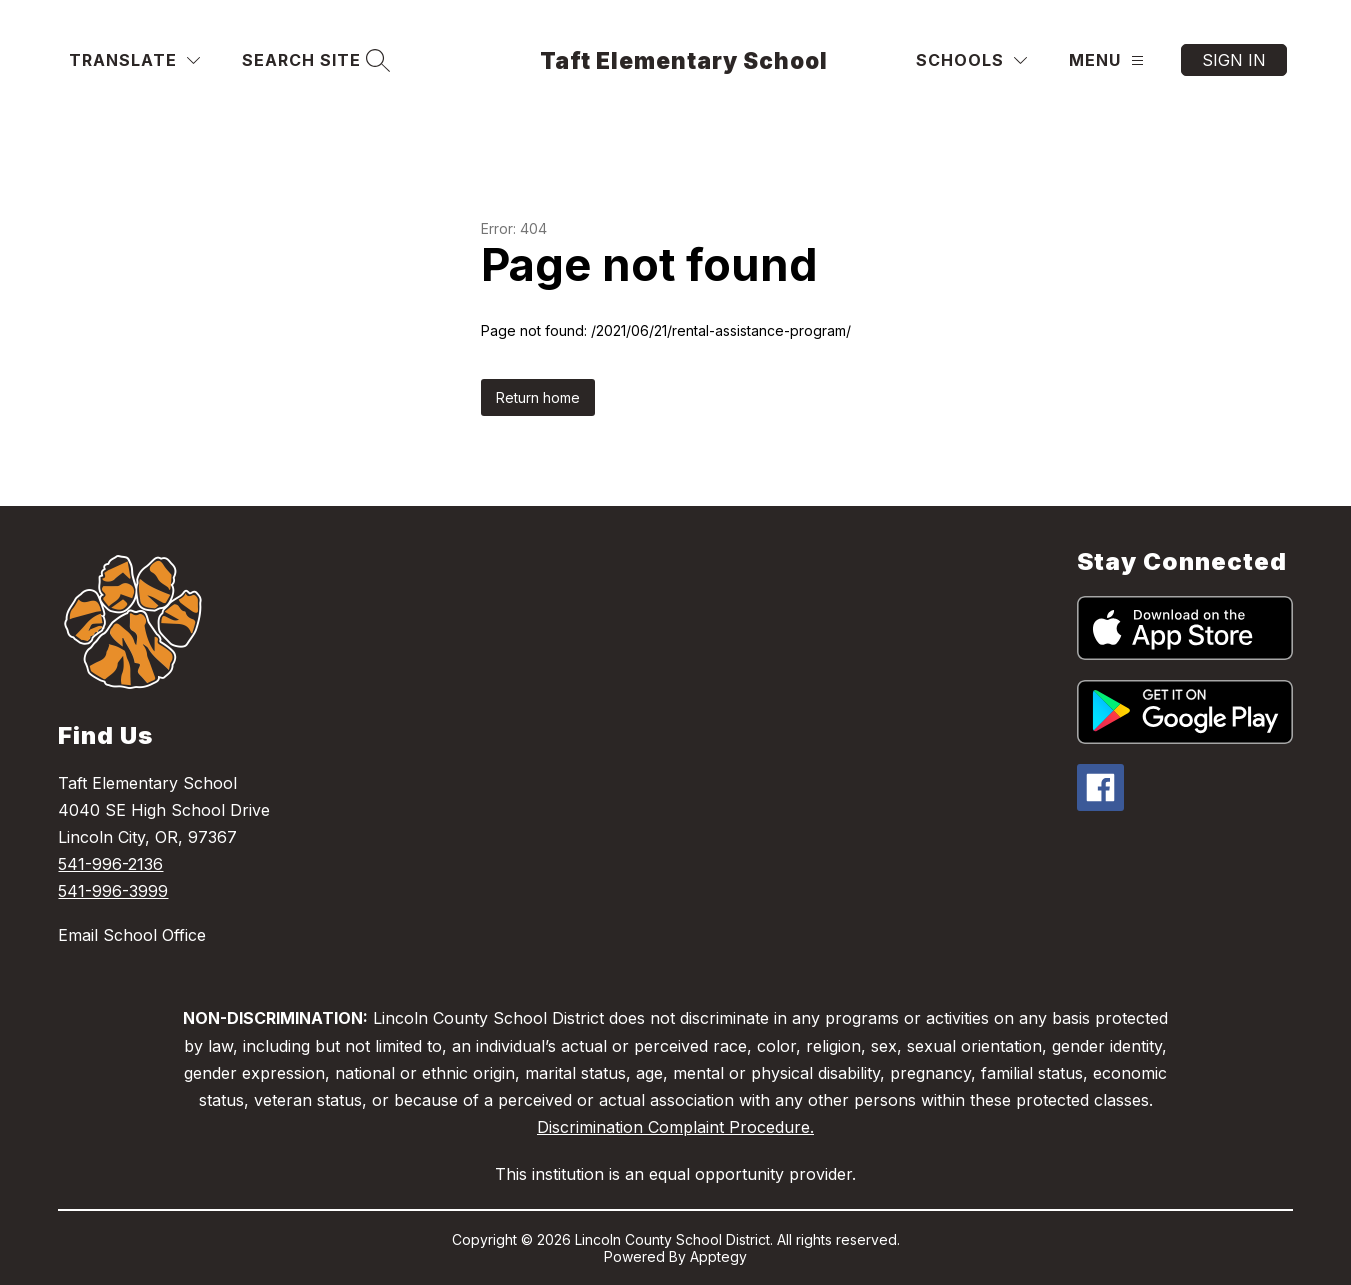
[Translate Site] (134, 60)
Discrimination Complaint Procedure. (675, 1127)
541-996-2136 (110, 864)
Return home (538, 397)
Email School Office (132, 935)
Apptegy (718, 1256)
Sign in (1234, 60)
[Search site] (313, 60)
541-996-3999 (113, 891)
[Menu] (1106, 60)
